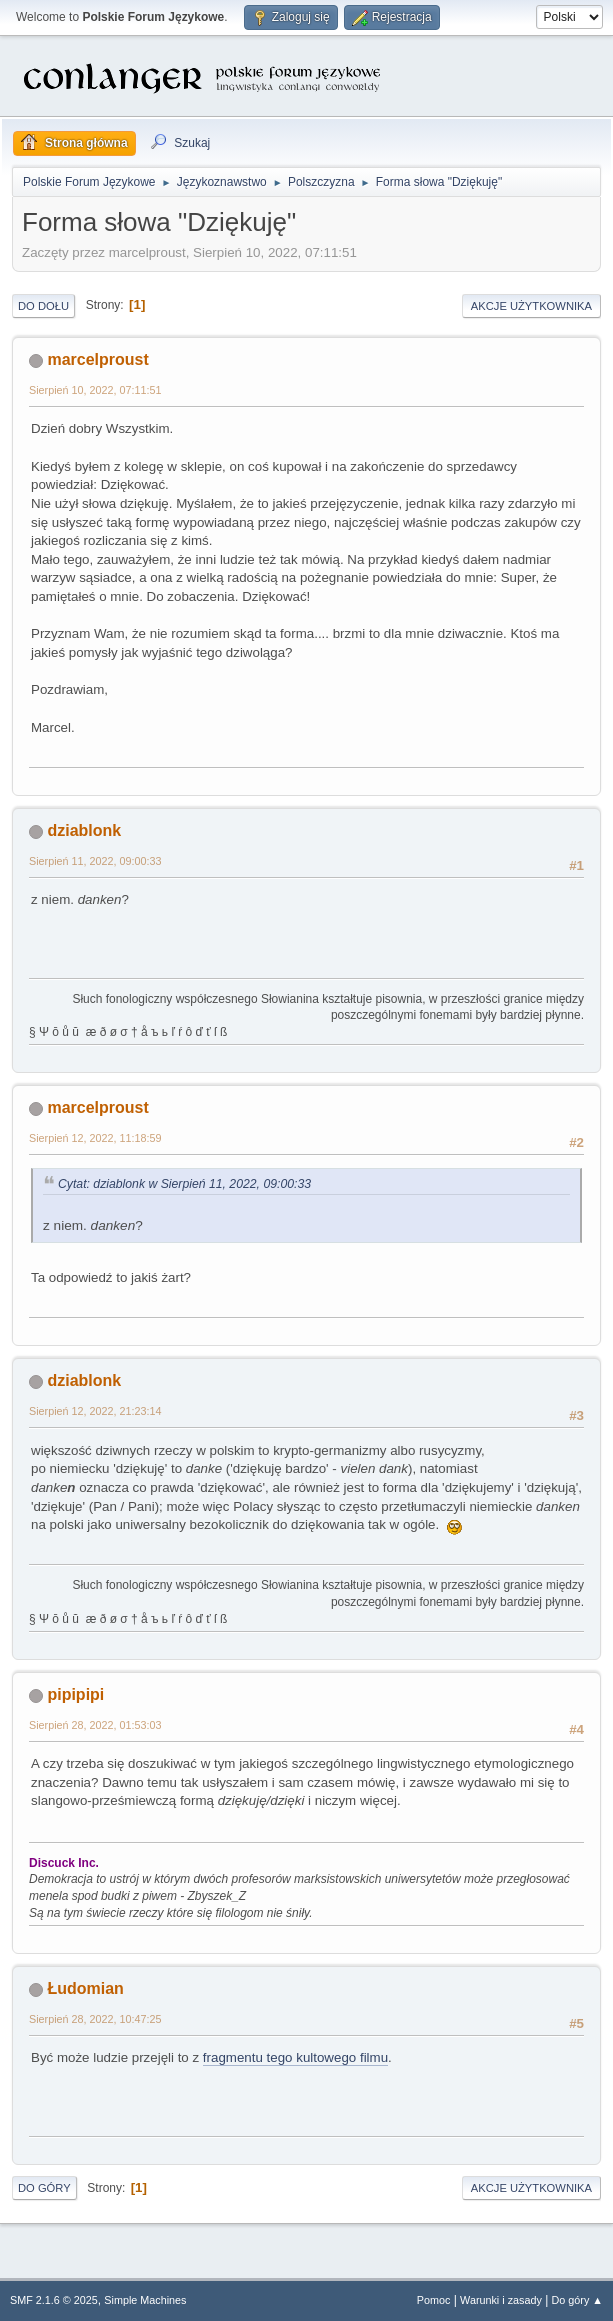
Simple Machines (145, 2300)
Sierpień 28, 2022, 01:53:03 (95, 1725)
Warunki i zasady (501, 2300)
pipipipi (75, 1694)
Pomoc (434, 2300)
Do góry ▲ (577, 2300)
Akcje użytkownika (531, 306)
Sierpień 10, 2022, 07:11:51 (95, 390)
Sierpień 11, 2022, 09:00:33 (95, 861)
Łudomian (85, 1988)
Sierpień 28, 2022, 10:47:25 (95, 2019)
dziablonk (84, 830)
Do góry (44, 2188)
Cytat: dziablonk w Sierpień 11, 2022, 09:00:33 (184, 1184)
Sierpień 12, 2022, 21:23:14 (95, 1411)
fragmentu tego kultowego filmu (295, 2057)
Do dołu (43, 306)
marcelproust (97, 359)
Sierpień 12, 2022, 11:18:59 (95, 1138)
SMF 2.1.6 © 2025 (54, 2300)
